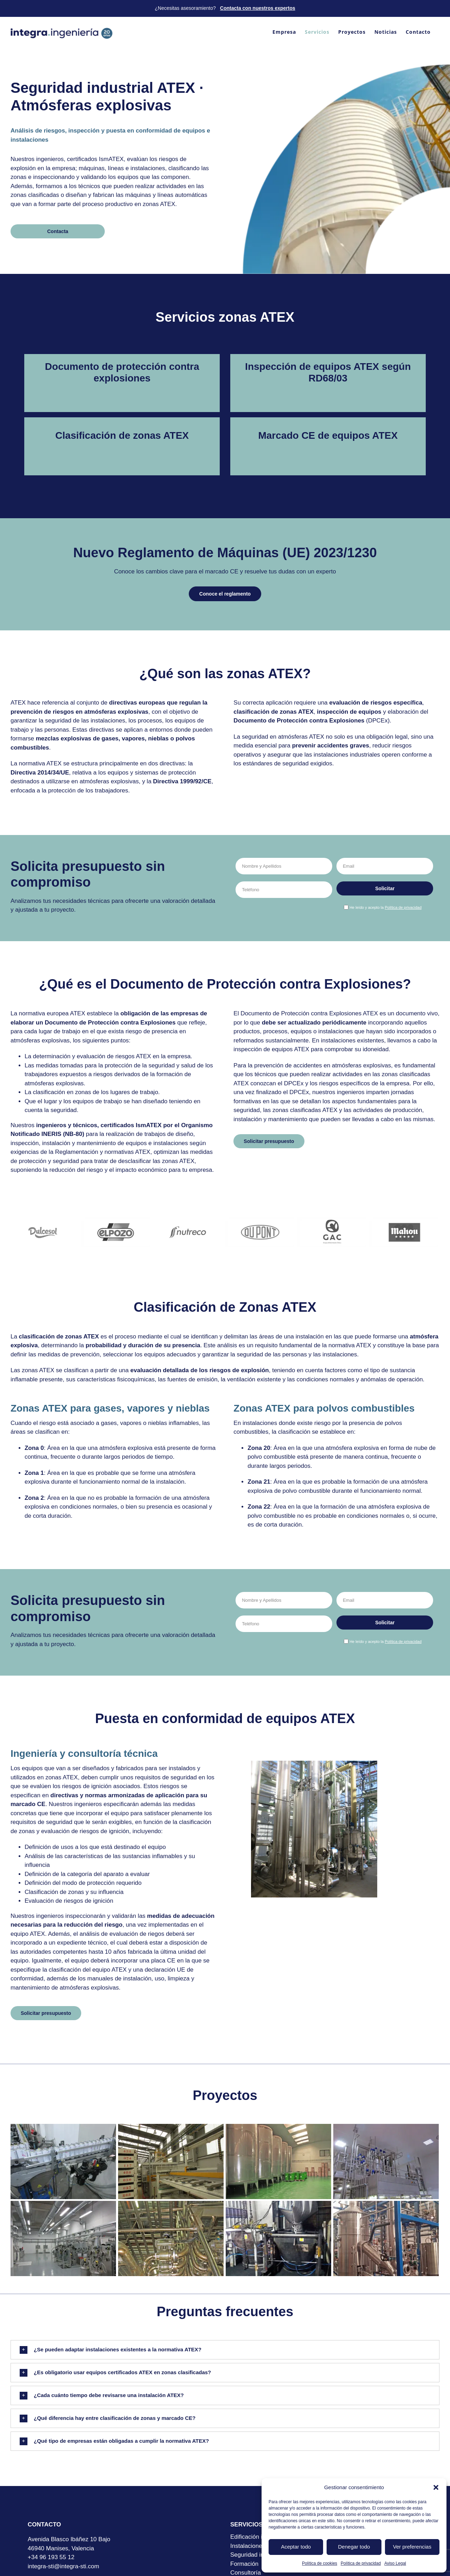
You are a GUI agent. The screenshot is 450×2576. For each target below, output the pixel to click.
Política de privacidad (361, 2563)
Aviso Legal (395, 2563)
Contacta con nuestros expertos (257, 8)
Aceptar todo (296, 2547)
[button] (435, 2487)
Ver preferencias (412, 2547)
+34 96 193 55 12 (51, 2557)
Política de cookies (319, 2563)
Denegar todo (354, 2547)
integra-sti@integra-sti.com (63, 2566)
